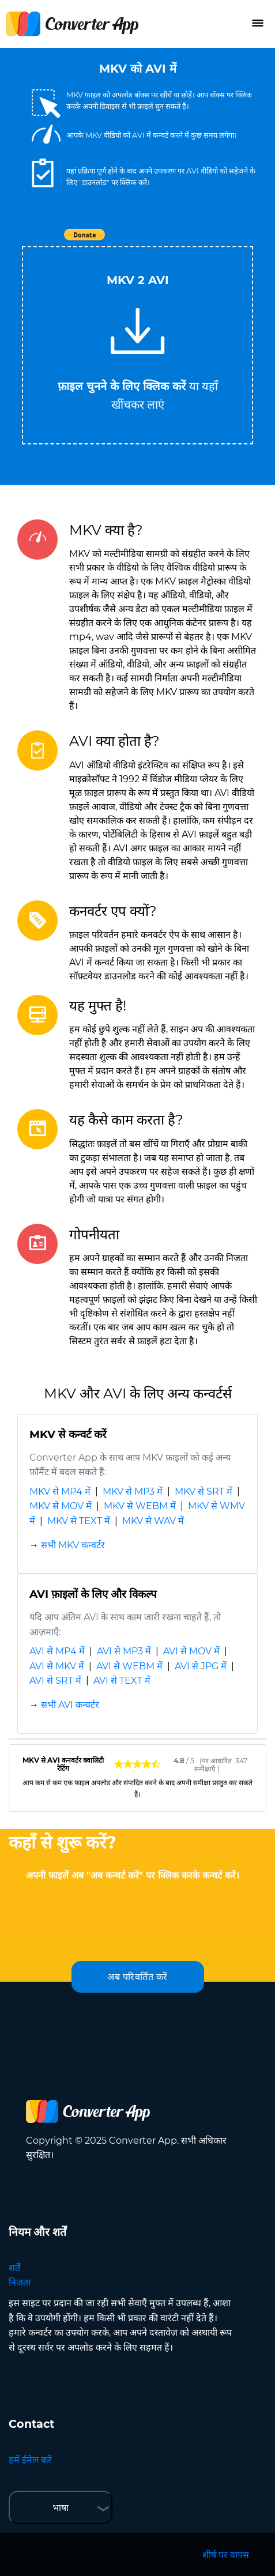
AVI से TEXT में (121, 1680)
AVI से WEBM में (129, 1666)
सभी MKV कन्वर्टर (73, 1545)
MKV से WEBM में (140, 1505)
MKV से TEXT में (78, 1520)
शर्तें (14, 2267)
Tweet (204, 240)
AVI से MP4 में (57, 1651)
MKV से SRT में (203, 1491)
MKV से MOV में (60, 1505)
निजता (20, 2282)
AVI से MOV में (191, 1651)
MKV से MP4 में (60, 1491)
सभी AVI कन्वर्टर (70, 1704)
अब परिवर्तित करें (137, 1976)
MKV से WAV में (153, 1520)
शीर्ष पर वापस (225, 2554)
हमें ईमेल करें (30, 2459)
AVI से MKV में (56, 1666)
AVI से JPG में (201, 1666)
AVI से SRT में (55, 1680)
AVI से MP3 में (124, 1651)
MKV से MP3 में (133, 1491)
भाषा (60, 2507)
